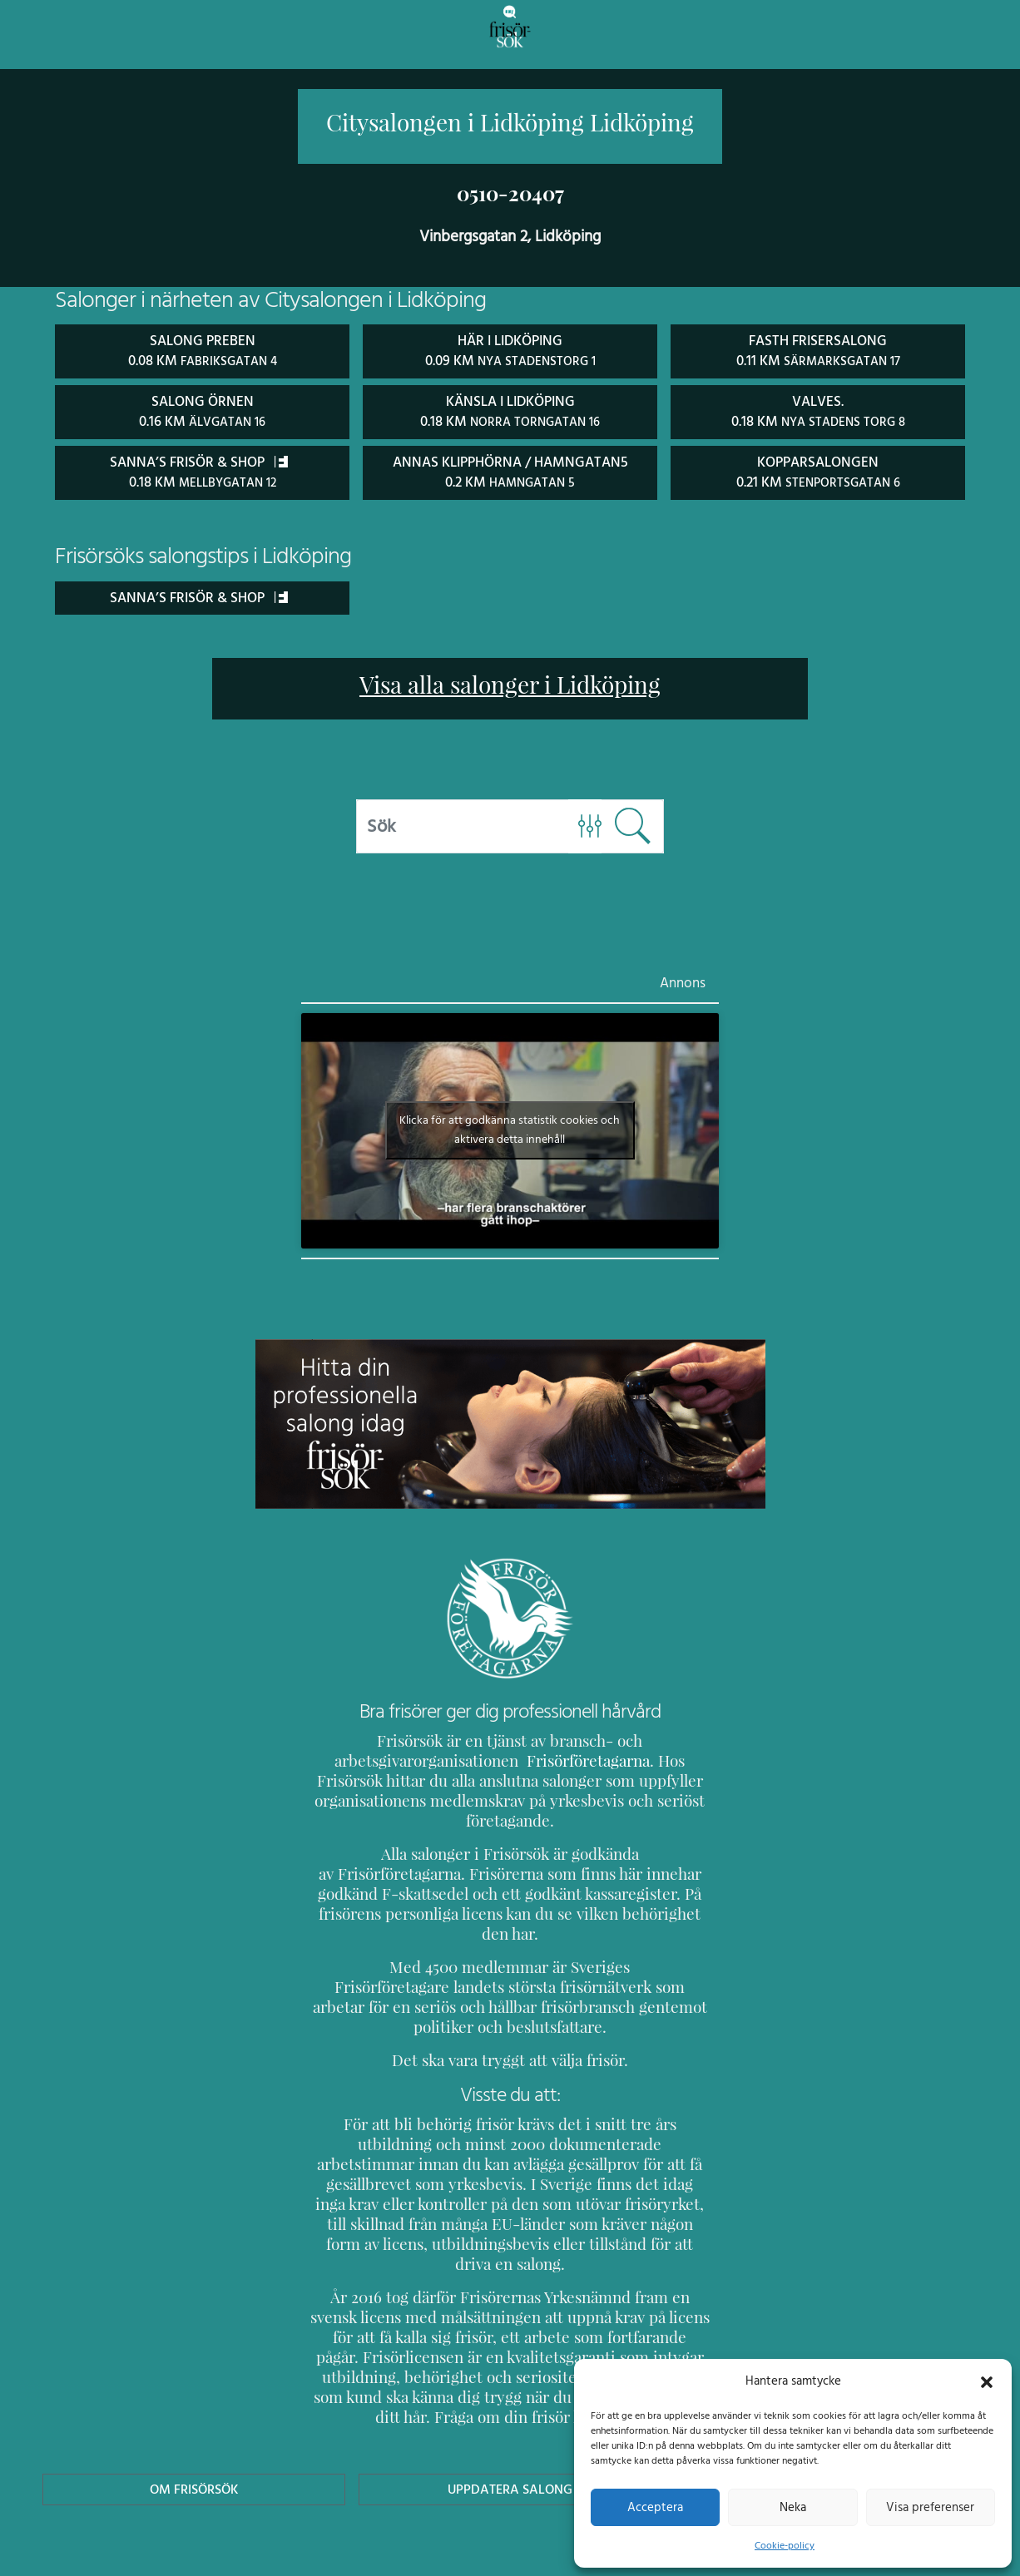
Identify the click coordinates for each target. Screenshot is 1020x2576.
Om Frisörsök (194, 2407)
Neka (792, 2507)
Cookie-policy (784, 2545)
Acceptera (655, 2507)
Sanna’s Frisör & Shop (198, 594)
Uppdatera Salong (510, 2407)
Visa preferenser (930, 2507)
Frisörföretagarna (545, 1758)
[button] (986, 2380)
